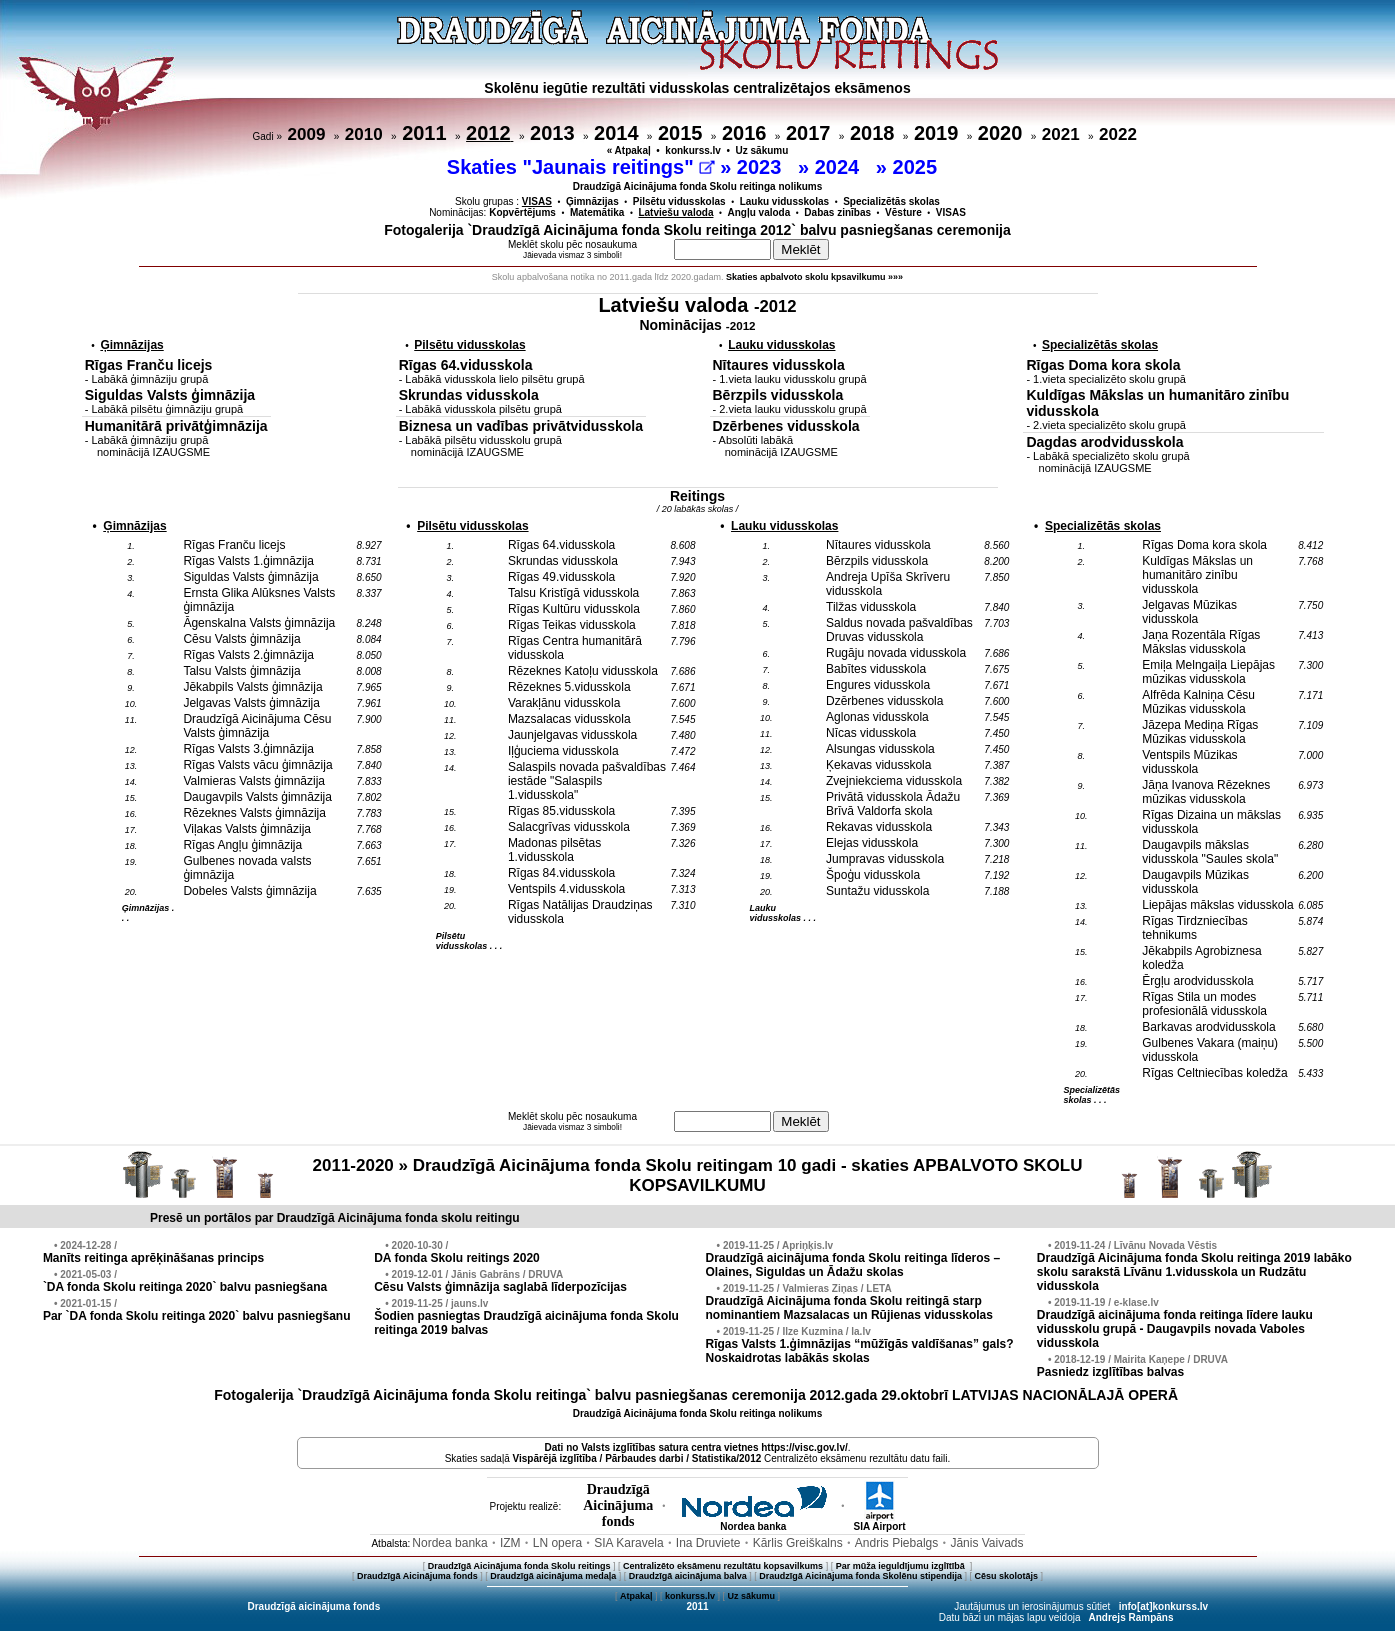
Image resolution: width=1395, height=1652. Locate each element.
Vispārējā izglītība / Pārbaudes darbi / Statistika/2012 (637, 1458)
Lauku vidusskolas (784, 201)
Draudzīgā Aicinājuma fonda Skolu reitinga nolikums (698, 186)
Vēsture (903, 212)
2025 (918, 167)
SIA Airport (879, 1522)
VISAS (951, 212)
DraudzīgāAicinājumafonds (618, 1505)
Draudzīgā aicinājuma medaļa (553, 1576)
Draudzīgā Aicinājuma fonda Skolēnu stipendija (860, 1576)
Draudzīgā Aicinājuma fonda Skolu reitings (519, 1566)
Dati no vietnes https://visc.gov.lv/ (695, 1447)
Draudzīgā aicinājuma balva (688, 1576)
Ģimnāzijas (592, 201)
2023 (762, 167)
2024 (840, 167)
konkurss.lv (693, 150)
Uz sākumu (762, 150)
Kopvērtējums (522, 212)
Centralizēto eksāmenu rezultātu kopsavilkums (723, 1566)
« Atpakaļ (629, 150)
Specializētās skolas (891, 201)
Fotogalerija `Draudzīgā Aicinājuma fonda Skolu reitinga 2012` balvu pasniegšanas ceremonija (697, 230)
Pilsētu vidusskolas (679, 201)
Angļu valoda (759, 212)
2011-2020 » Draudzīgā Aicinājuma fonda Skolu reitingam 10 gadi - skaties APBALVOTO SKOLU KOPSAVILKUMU (698, 1175)
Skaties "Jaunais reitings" (581, 167)
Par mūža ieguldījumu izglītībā (902, 1566)
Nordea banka (753, 1522)
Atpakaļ (636, 1596)
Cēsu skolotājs (1007, 1576)
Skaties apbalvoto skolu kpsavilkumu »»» (814, 277)
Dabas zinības (837, 212)
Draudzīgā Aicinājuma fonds (417, 1576)
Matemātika (597, 212)
